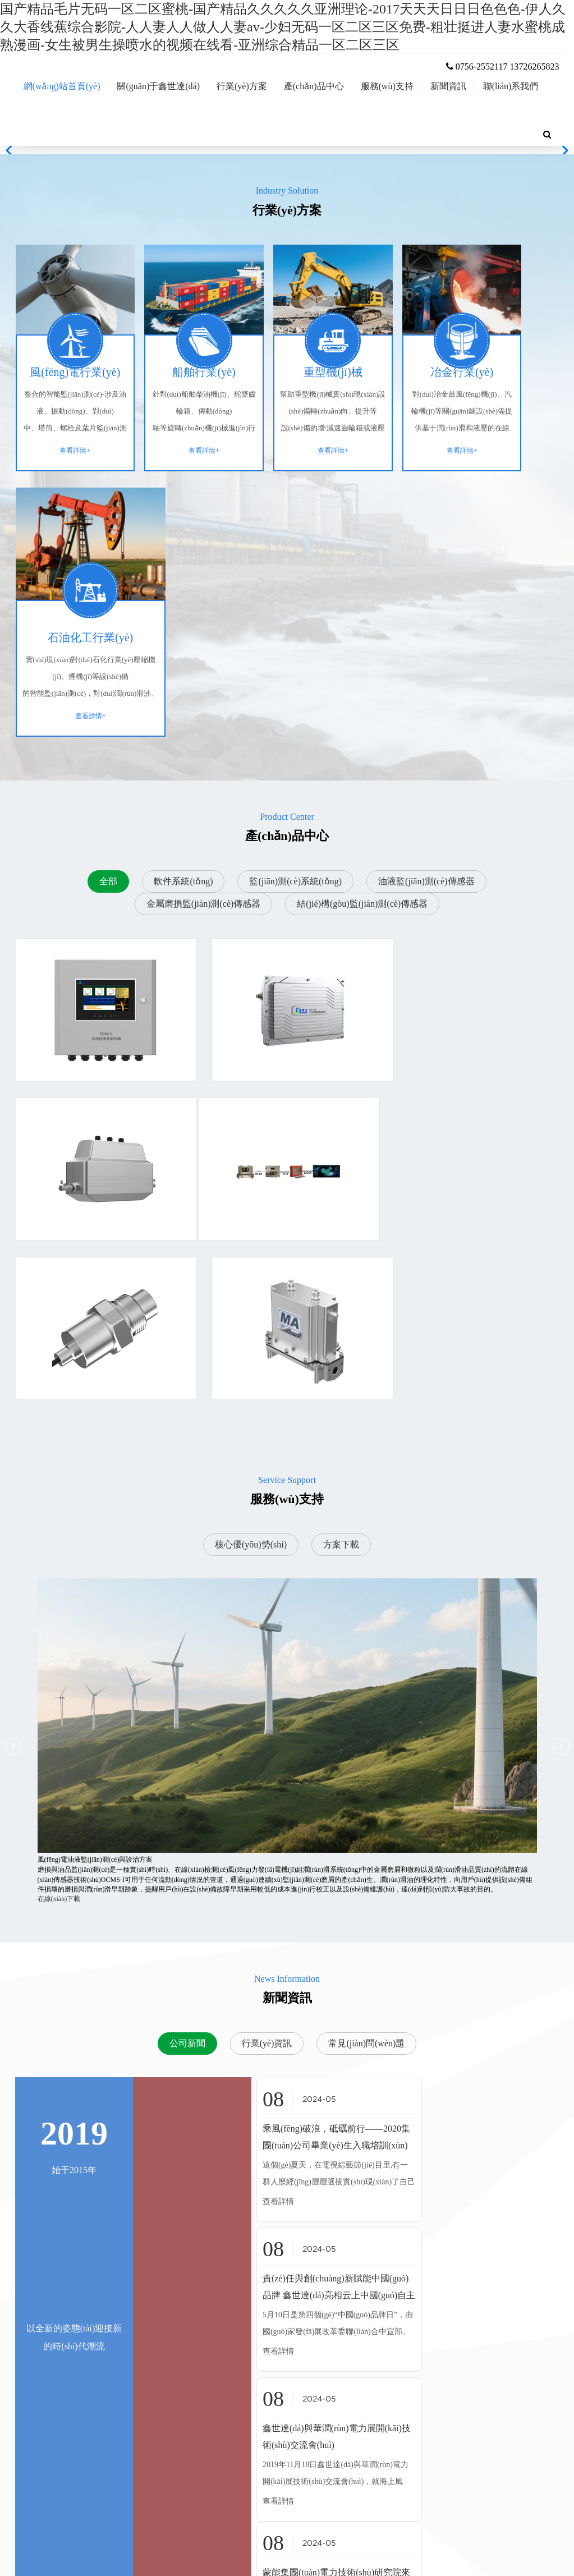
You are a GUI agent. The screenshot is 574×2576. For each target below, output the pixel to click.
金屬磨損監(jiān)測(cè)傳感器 (203, 686)
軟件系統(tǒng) (183, 664)
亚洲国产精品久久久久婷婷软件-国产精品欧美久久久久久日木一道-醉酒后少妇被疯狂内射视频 (140, 2571)
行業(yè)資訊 (267, 1668)
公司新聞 (187, 1668)
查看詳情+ (65, 498)
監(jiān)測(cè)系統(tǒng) (295, 664)
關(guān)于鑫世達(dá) (158, 130)
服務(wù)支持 (387, 130)
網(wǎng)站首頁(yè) (62, 130)
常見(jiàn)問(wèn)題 (366, 1668)
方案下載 (341, 1169)
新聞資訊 (448, 130)
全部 (108, 664)
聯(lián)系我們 (511, 130)
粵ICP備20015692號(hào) (437, 2542)
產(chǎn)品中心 (314, 130)
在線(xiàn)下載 (59, 1523)
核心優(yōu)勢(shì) (251, 1169)
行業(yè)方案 (242, 130)
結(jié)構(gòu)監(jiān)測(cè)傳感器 (362, 686)
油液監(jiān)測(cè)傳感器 (426, 664)
